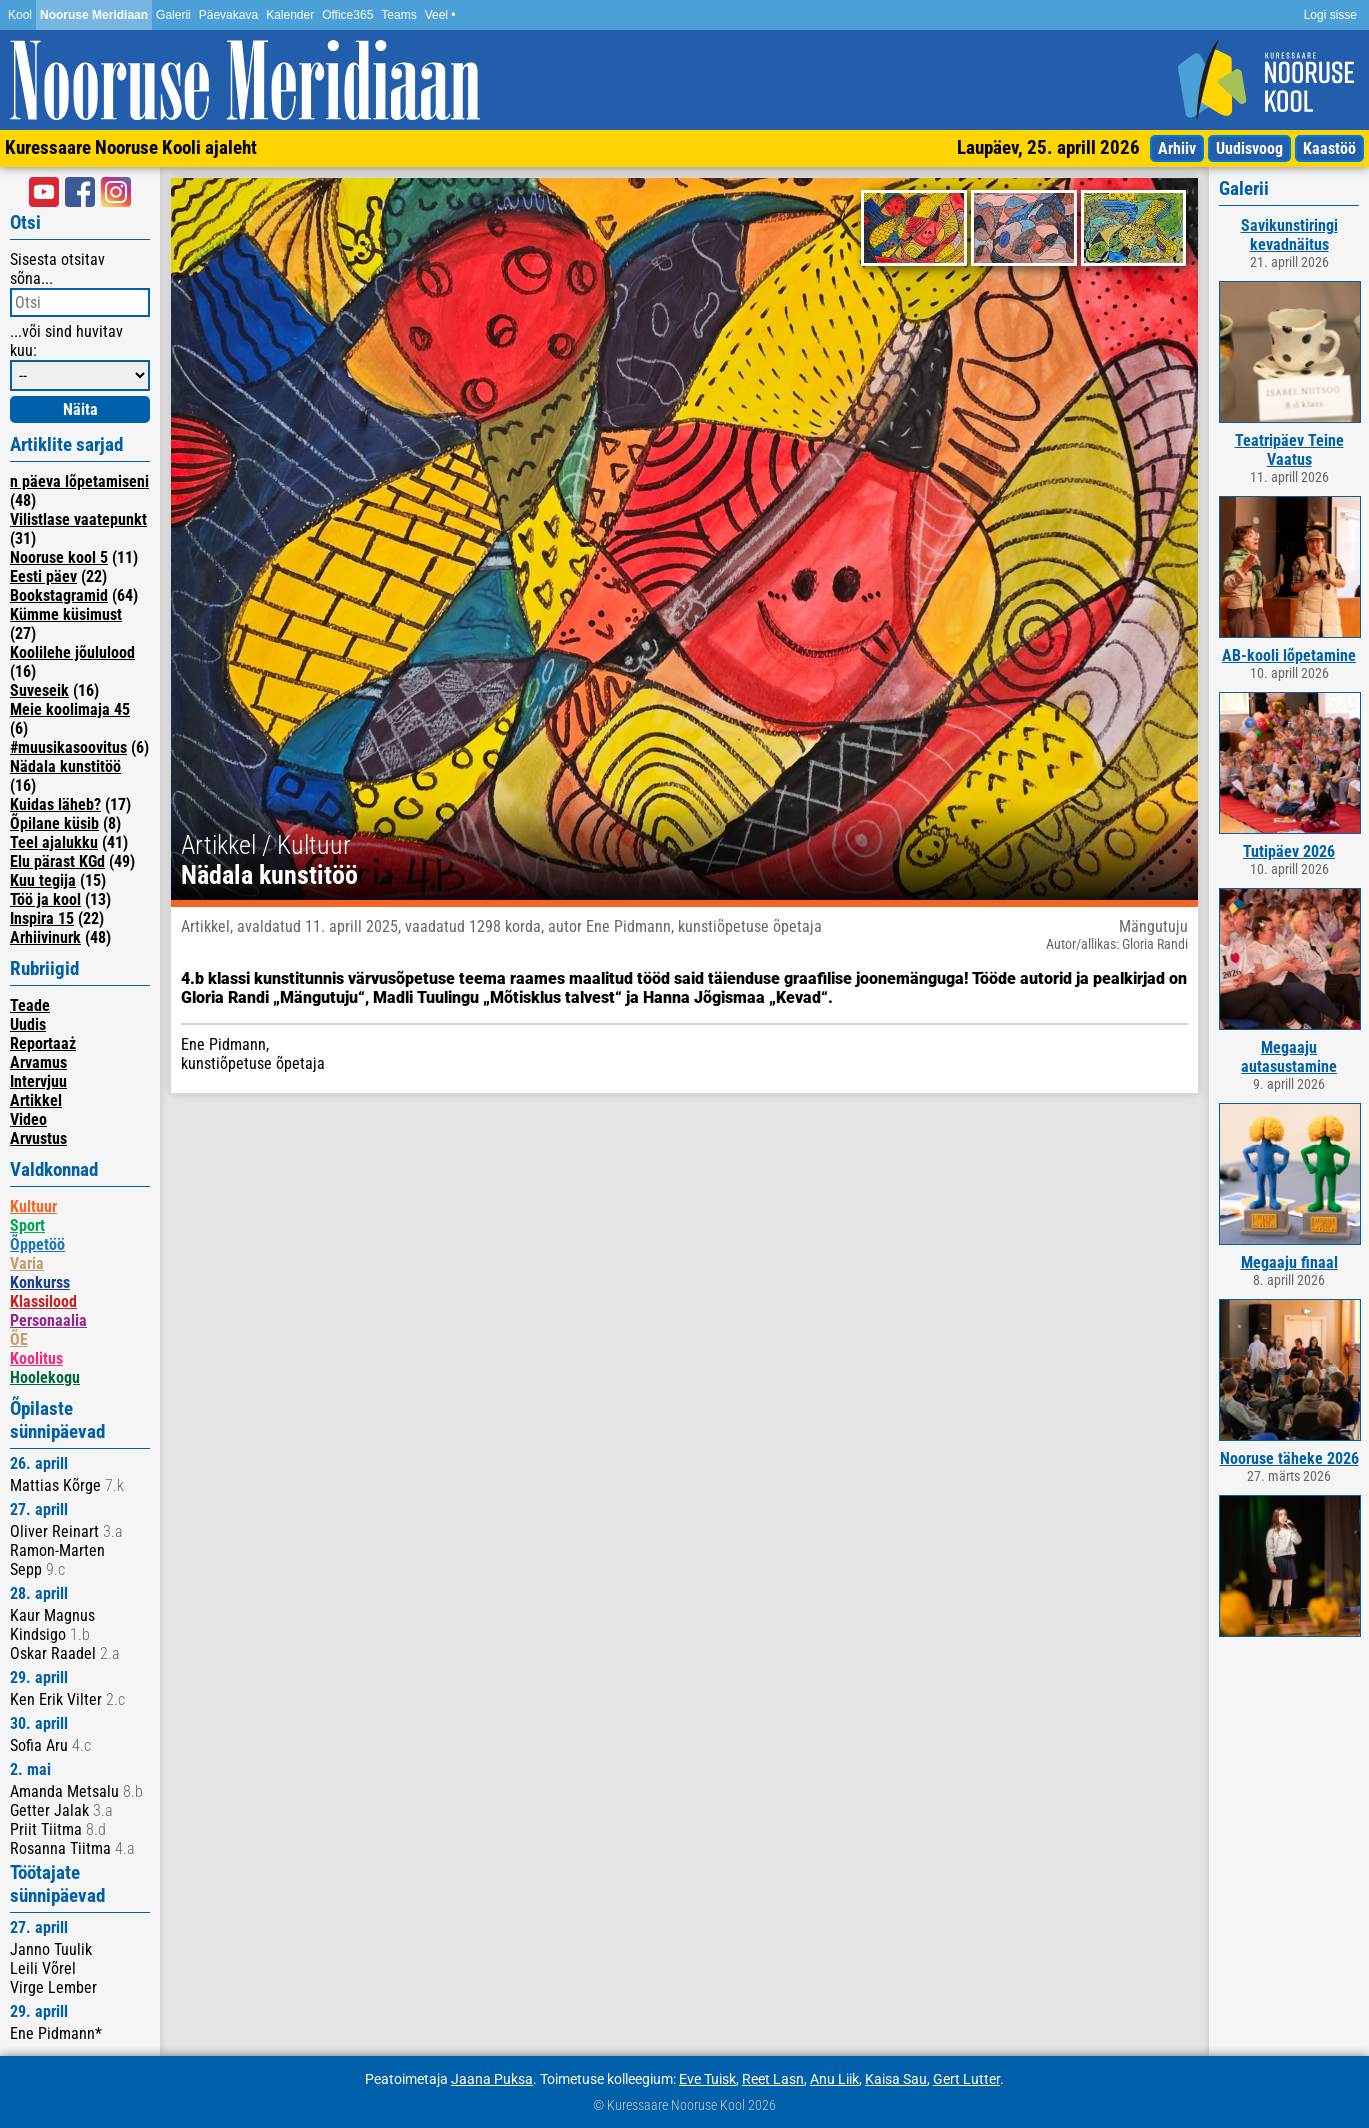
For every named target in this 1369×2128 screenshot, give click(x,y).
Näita (80, 409)
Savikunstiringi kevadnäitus (1289, 235)
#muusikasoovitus (68, 747)
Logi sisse (1330, 15)
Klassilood (43, 1301)
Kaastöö (1329, 148)
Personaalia (48, 1320)
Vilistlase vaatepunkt (78, 519)
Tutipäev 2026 (1289, 851)
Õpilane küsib (54, 823)
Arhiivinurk (45, 937)
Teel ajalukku (54, 842)
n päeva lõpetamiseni (79, 481)
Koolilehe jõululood (72, 652)
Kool (20, 15)
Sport (27, 1225)
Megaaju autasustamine (1289, 1057)
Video (28, 1119)
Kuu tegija (43, 880)
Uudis (28, 1024)
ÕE (19, 1339)
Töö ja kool (45, 899)
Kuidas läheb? (55, 804)
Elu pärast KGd (57, 861)
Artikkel (36, 1100)
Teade (30, 1005)
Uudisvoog (1249, 148)
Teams (398, 15)
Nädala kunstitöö (65, 766)
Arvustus (38, 1138)
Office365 (347, 15)
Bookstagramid (59, 595)
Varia (27, 1263)
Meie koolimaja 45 (70, 709)
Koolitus (36, 1358)
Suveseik (39, 690)
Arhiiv (1177, 148)
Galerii (173, 15)
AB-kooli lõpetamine (1289, 655)
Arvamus (38, 1062)
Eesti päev (43, 576)
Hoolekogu (45, 1377)
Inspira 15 (42, 918)
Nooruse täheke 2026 (1289, 1458)
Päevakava (228, 15)
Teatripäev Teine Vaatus (1289, 450)
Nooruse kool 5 (59, 557)
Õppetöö (37, 1244)
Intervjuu (38, 1081)
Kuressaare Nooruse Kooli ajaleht (131, 147)
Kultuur (33, 1206)
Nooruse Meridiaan (94, 15)
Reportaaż (43, 1043)
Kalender (290, 15)
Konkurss (40, 1282)
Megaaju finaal (1289, 1262)
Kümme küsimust (66, 614)
